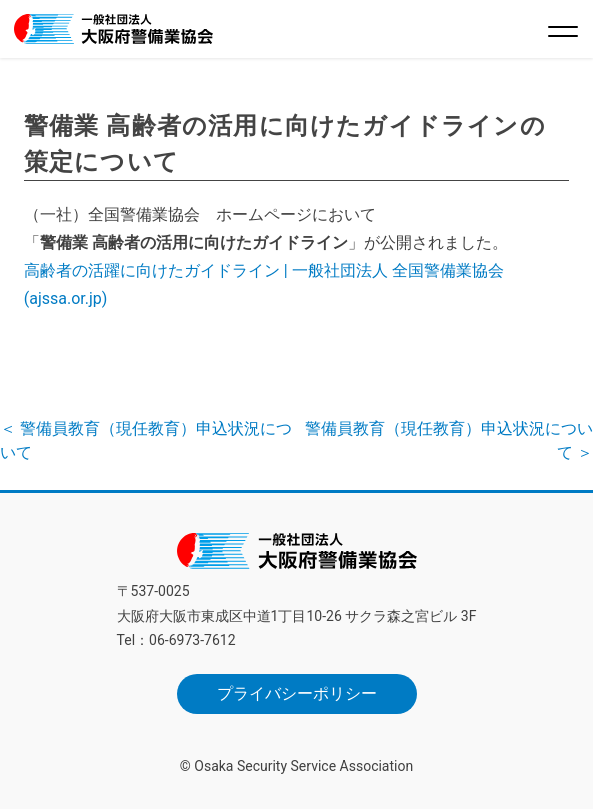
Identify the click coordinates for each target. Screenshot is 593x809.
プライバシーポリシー (297, 693)
